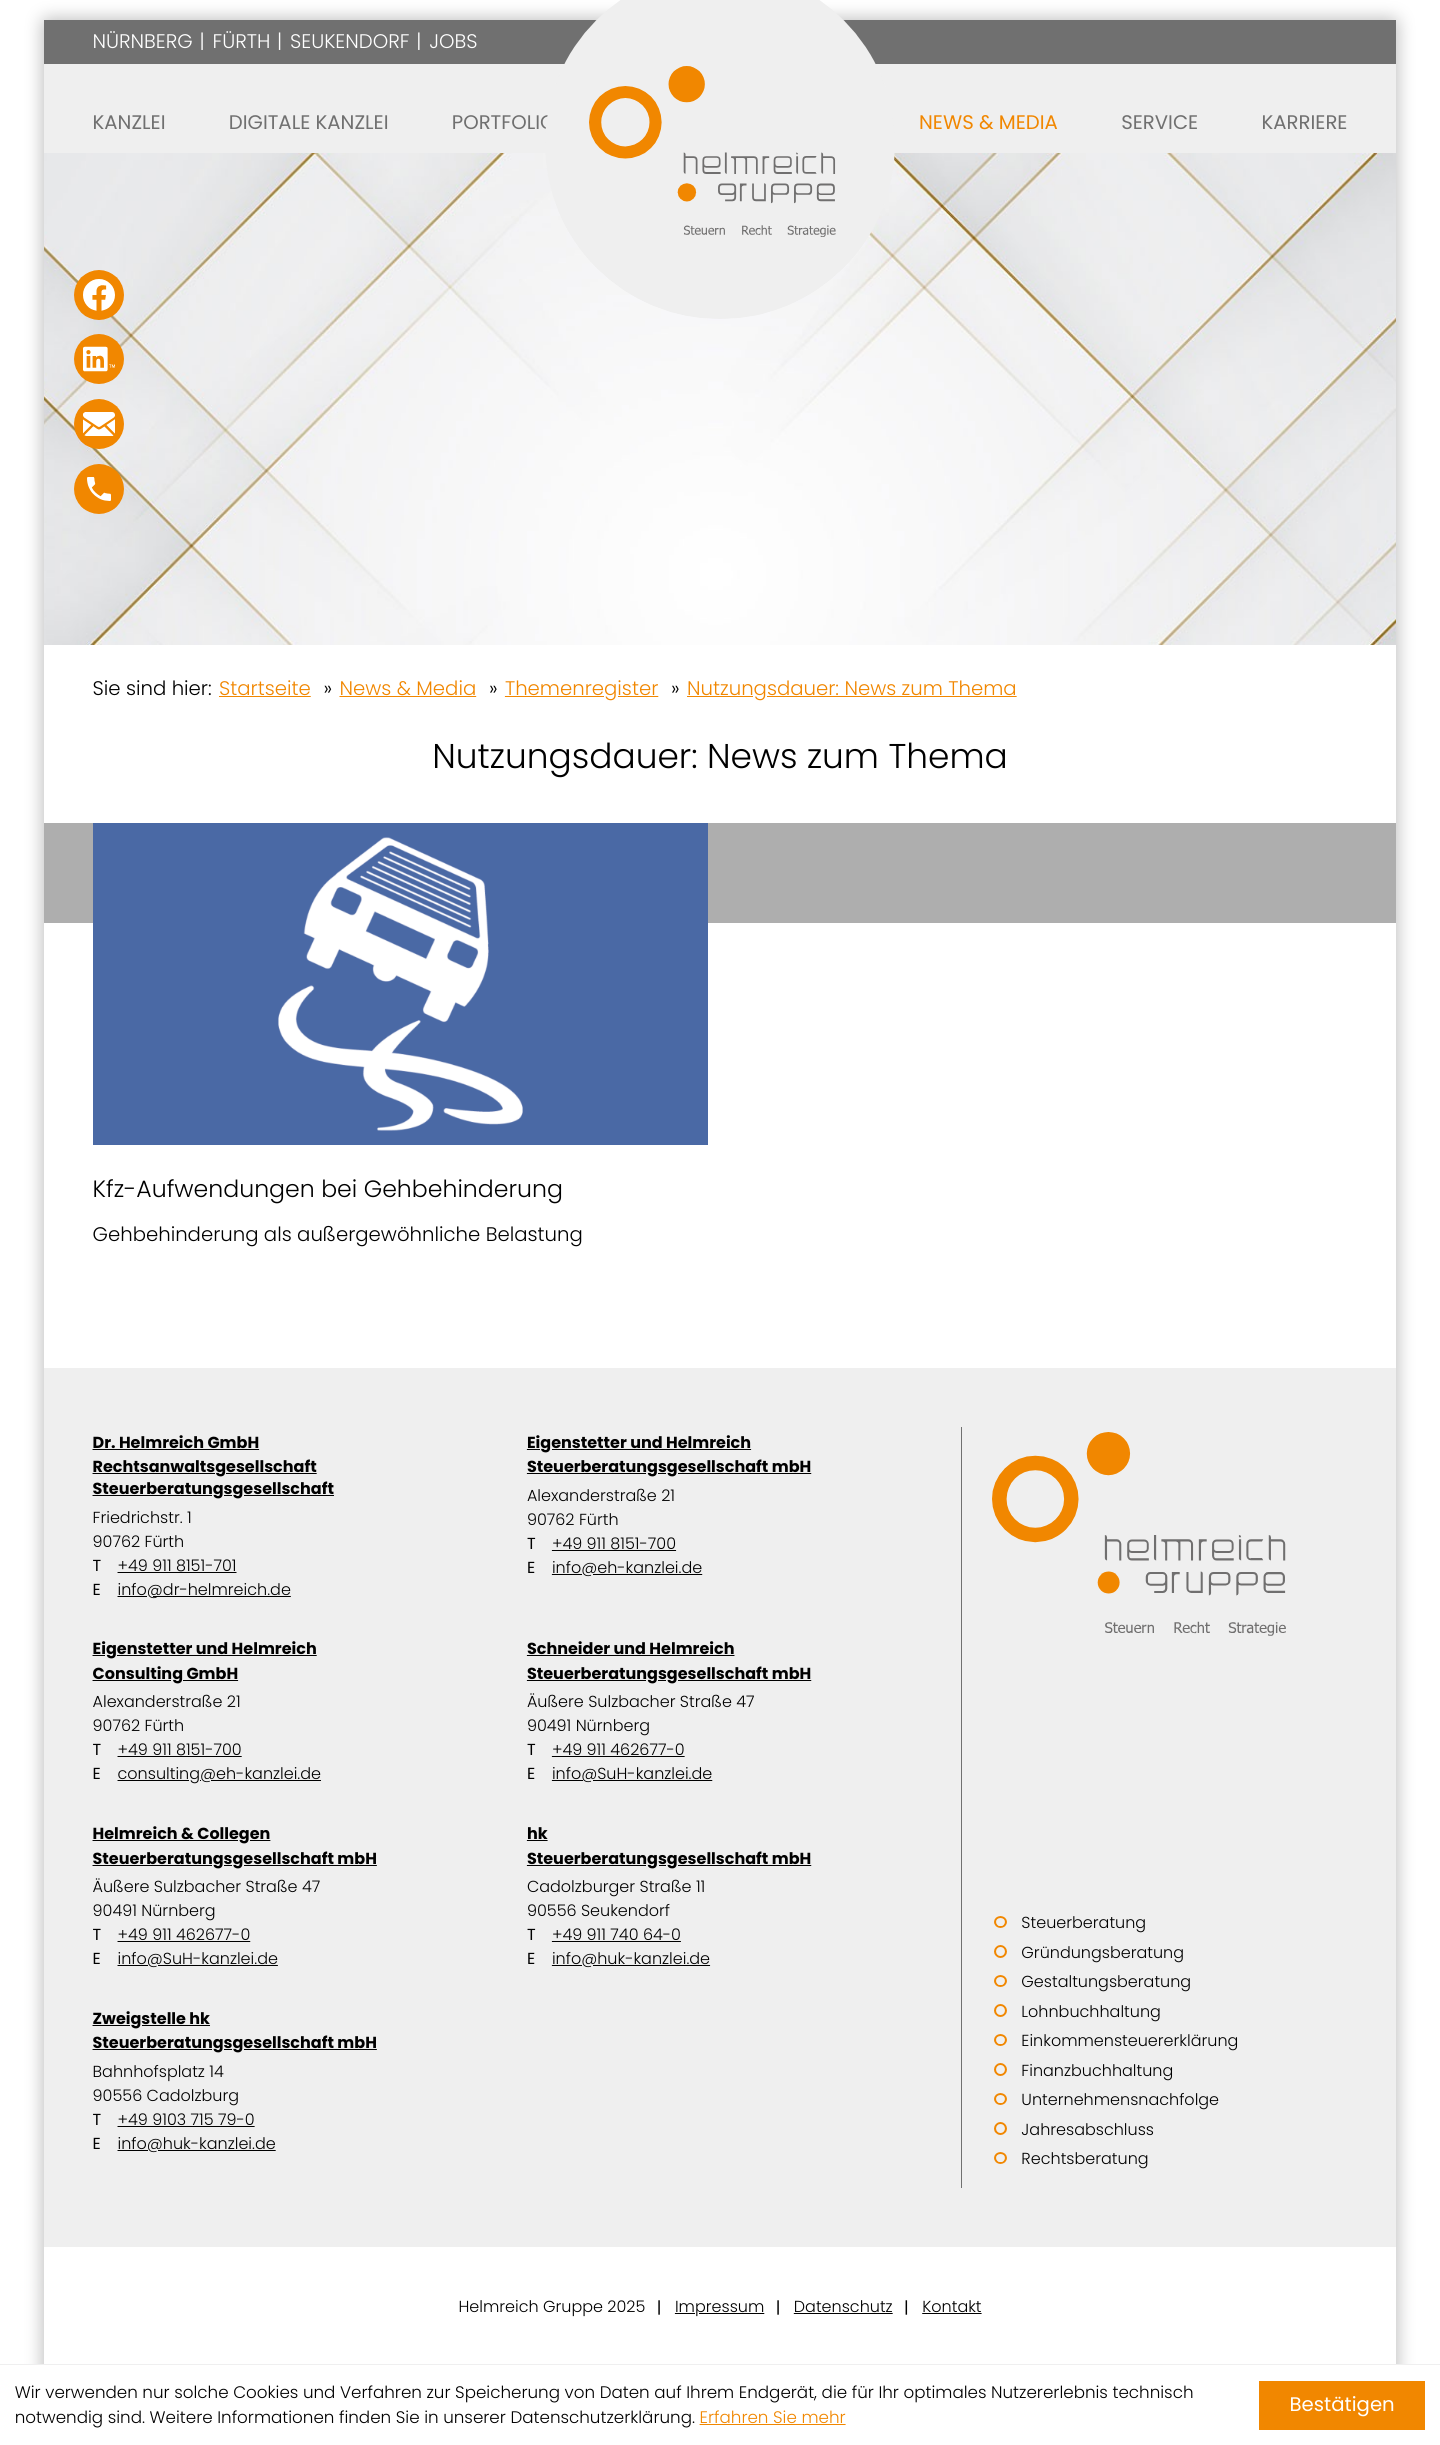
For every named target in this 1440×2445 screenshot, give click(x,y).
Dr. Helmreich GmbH (286, 1465)
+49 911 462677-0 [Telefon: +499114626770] (618, 1749)
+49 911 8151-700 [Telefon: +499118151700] (614, 1543)
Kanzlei (129, 122)
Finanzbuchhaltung (1097, 2070)
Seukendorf (349, 41)
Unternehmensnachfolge (1120, 2099)
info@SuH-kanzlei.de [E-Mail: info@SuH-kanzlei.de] (632, 1773)
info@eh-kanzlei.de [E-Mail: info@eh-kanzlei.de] (627, 1567)
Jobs (453, 41)
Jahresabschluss (1087, 2129)
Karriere (1304, 122)
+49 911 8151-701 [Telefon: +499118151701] (177, 1565)
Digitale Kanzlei (309, 122)
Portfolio (504, 122)
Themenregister (581, 688)
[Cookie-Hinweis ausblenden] (1342, 2405)
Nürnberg (143, 41)
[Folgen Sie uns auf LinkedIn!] (99, 359)
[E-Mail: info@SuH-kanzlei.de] (99, 424)
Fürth (241, 41)
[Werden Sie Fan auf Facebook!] (99, 295)
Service (1159, 122)
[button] (99, 489)
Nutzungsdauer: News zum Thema (852, 688)
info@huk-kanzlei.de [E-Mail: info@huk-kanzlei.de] (631, 1958)
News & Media (988, 122)
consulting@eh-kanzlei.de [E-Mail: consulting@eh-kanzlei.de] (219, 1773)
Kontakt (951, 2306)
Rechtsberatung (1084, 2158)
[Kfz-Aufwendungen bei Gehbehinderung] (400, 1036)
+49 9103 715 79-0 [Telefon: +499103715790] (186, 2119)
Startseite (265, 688)
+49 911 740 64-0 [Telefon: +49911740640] (616, 1934)
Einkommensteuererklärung (1129, 2040)
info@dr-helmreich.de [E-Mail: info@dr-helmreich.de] (204, 1589)
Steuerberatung (1083, 1922)
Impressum (719, 2306)
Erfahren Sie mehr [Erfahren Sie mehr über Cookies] (773, 2417)
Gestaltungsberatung (1106, 1981)
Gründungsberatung (1102, 1952)
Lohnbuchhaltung (1090, 2011)
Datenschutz (843, 2306)
